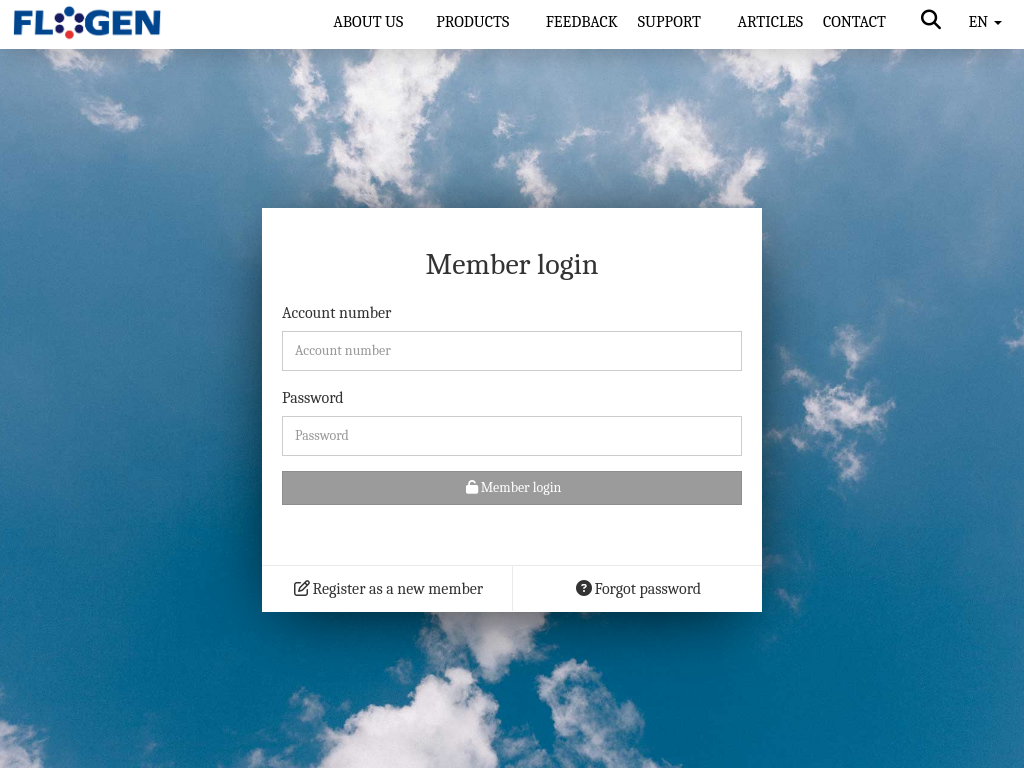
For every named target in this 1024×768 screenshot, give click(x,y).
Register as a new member (387, 589)
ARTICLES (770, 22)
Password (313, 398)
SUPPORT (671, 22)
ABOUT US (368, 22)
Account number (336, 313)
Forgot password (637, 589)
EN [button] (984, 22)
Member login (512, 487)
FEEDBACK (582, 22)
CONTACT (854, 22)
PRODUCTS (474, 22)
